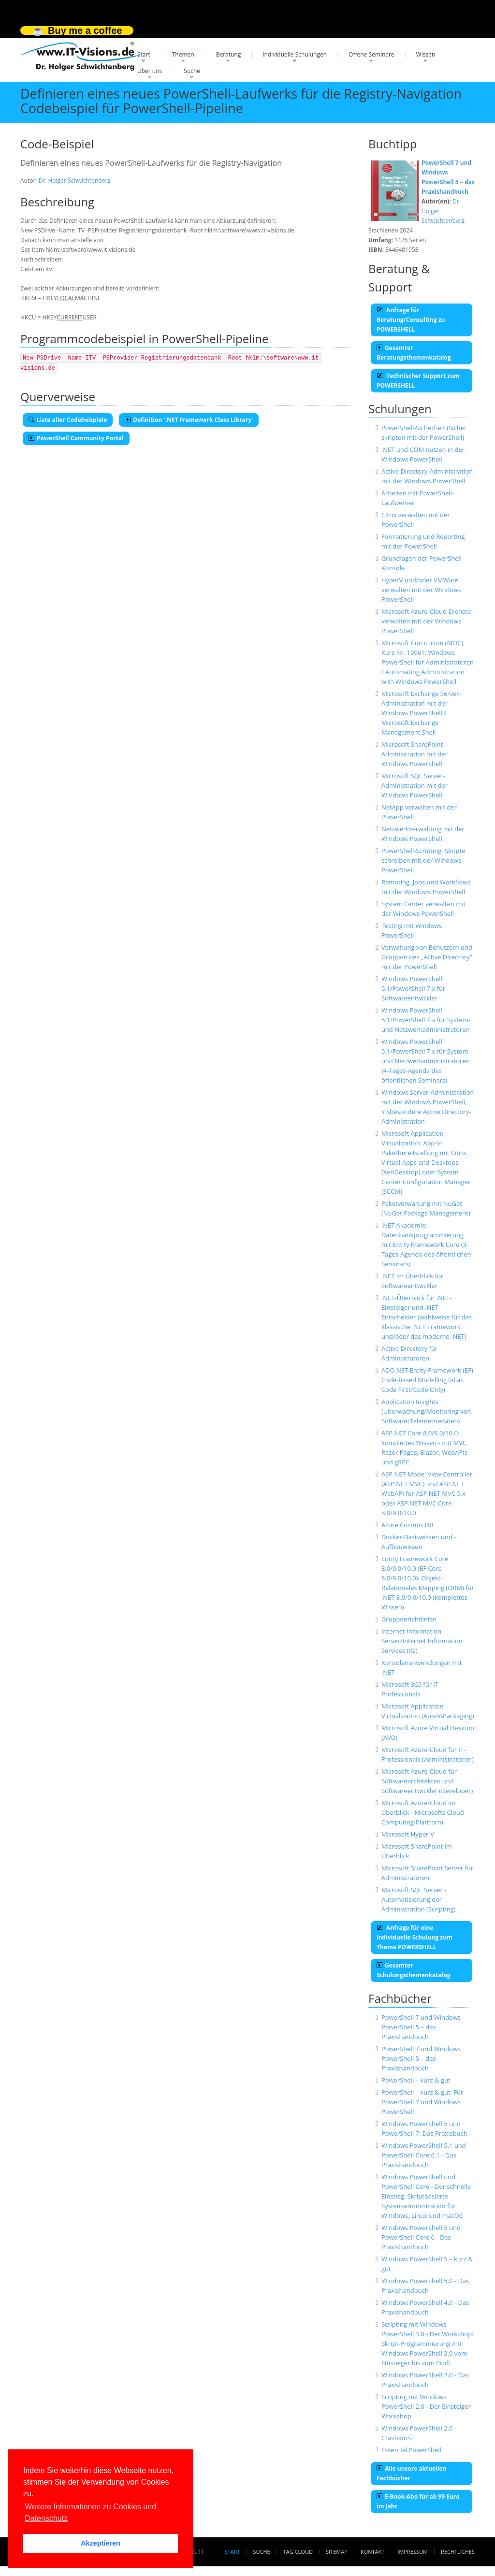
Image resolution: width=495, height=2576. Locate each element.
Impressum (412, 2551)
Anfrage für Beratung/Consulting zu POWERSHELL (411, 319)
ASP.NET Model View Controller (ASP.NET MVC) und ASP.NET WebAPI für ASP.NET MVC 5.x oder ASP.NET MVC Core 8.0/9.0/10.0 (426, 1493)
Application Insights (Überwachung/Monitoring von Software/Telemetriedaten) (426, 1411)
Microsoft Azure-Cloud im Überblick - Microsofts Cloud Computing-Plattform (422, 1812)
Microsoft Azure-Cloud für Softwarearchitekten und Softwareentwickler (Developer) (427, 1781)
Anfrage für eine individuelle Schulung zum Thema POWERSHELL (414, 1937)
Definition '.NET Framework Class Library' (189, 420)
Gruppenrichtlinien (409, 1619)
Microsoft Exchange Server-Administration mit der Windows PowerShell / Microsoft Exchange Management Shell (421, 713)
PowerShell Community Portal (76, 438)
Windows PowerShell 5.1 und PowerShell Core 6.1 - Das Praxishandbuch (423, 2155)
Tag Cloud (298, 2551)
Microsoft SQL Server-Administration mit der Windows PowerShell (414, 785)
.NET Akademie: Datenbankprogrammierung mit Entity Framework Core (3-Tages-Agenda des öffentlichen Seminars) (426, 1244)
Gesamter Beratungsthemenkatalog (414, 353)
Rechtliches (458, 2551)
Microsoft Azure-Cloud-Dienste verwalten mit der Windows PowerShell (426, 621)
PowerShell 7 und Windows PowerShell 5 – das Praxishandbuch (421, 2027)
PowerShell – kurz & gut (416, 2080)
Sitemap (337, 2551)
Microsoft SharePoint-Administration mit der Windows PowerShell (414, 754)
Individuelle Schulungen (294, 54)
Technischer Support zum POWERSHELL (418, 381)
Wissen (426, 54)
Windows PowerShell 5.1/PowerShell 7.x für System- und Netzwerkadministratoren (425, 1020)
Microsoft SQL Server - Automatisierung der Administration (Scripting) (418, 1899)
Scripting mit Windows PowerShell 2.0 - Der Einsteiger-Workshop (427, 2406)
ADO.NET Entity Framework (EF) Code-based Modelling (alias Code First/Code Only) (427, 1380)
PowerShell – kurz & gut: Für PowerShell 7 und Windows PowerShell (422, 2102)
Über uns (149, 71)
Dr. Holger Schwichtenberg (75, 180)
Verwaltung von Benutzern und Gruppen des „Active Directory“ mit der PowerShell (426, 957)
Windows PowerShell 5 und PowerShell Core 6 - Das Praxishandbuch (421, 2237)
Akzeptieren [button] (100, 2543)
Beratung (228, 54)
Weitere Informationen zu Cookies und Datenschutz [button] (90, 2512)
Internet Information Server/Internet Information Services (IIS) (422, 1641)
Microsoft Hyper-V (407, 1834)
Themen (183, 54)
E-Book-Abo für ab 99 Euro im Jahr (418, 2501)
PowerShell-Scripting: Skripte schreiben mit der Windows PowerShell (423, 860)
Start (143, 54)
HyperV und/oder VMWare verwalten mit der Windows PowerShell (421, 590)
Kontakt (372, 2551)
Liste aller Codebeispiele (68, 420)
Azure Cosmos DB (407, 1524)
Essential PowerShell (411, 2450)
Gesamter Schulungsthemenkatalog (414, 1970)
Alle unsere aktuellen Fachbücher (411, 2473)
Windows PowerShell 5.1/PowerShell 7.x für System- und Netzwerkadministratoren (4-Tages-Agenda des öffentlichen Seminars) (425, 1061)
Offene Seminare (371, 54)
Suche (192, 71)
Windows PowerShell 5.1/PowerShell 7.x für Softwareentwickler (413, 988)
